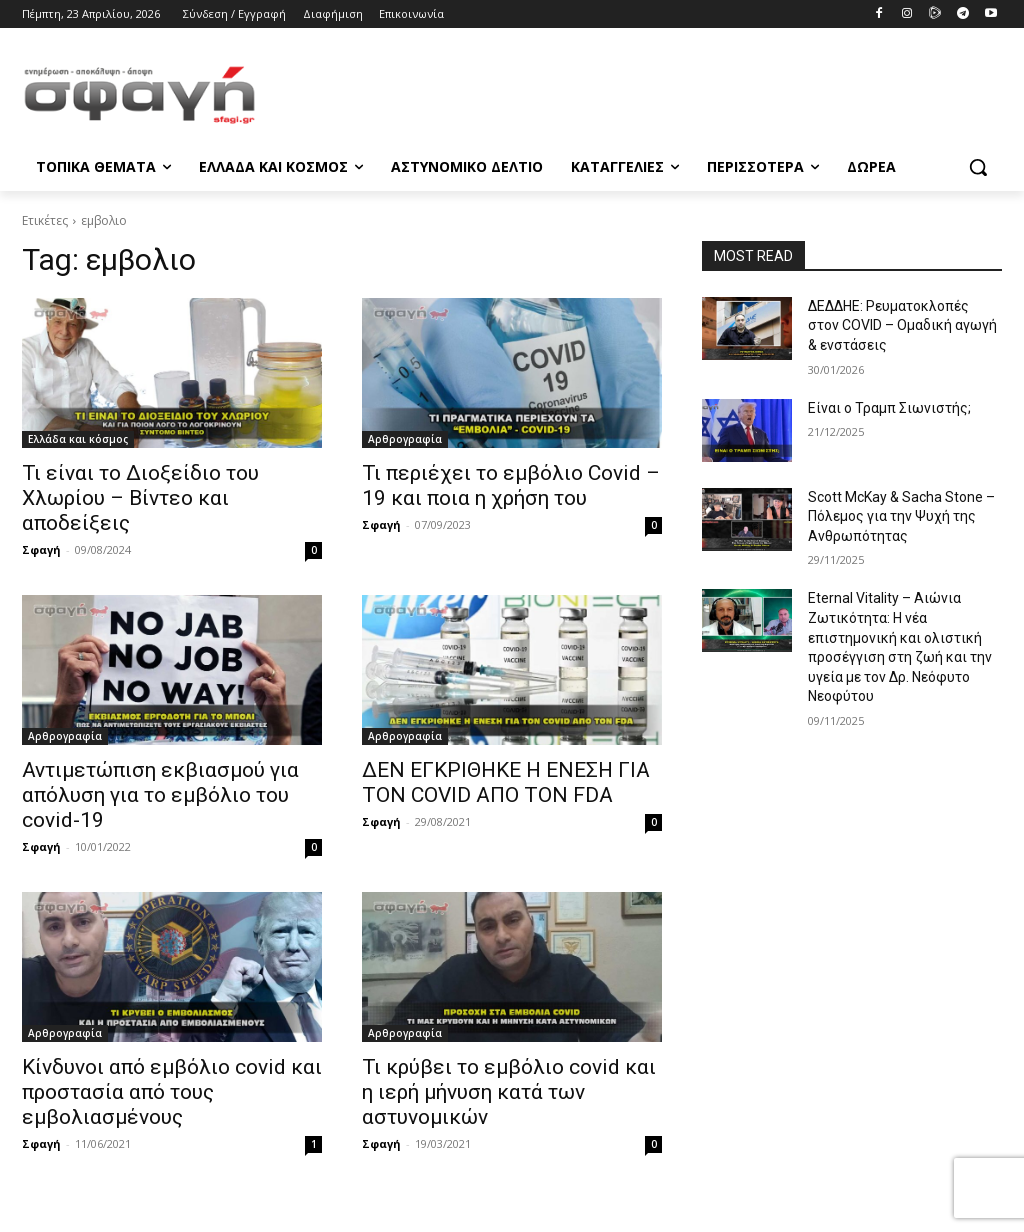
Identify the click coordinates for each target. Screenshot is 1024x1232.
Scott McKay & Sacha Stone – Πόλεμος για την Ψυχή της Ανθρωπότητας (901, 516)
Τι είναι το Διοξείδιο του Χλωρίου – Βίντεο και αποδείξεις (140, 498)
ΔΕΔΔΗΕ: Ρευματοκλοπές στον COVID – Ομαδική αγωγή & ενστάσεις (902, 325)
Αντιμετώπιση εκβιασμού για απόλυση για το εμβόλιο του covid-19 (160, 795)
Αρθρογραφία (405, 439)
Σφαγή (41, 549)
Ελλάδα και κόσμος (78, 439)
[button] (978, 167)
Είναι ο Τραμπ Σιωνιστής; (889, 408)
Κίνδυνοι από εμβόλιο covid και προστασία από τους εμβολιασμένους (172, 1092)
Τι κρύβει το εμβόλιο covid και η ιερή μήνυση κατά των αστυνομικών (509, 1092)
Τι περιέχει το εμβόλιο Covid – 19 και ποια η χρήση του (511, 485)
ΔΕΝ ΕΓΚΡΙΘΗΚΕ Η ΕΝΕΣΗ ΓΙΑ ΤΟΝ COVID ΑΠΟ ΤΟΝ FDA (506, 782)
